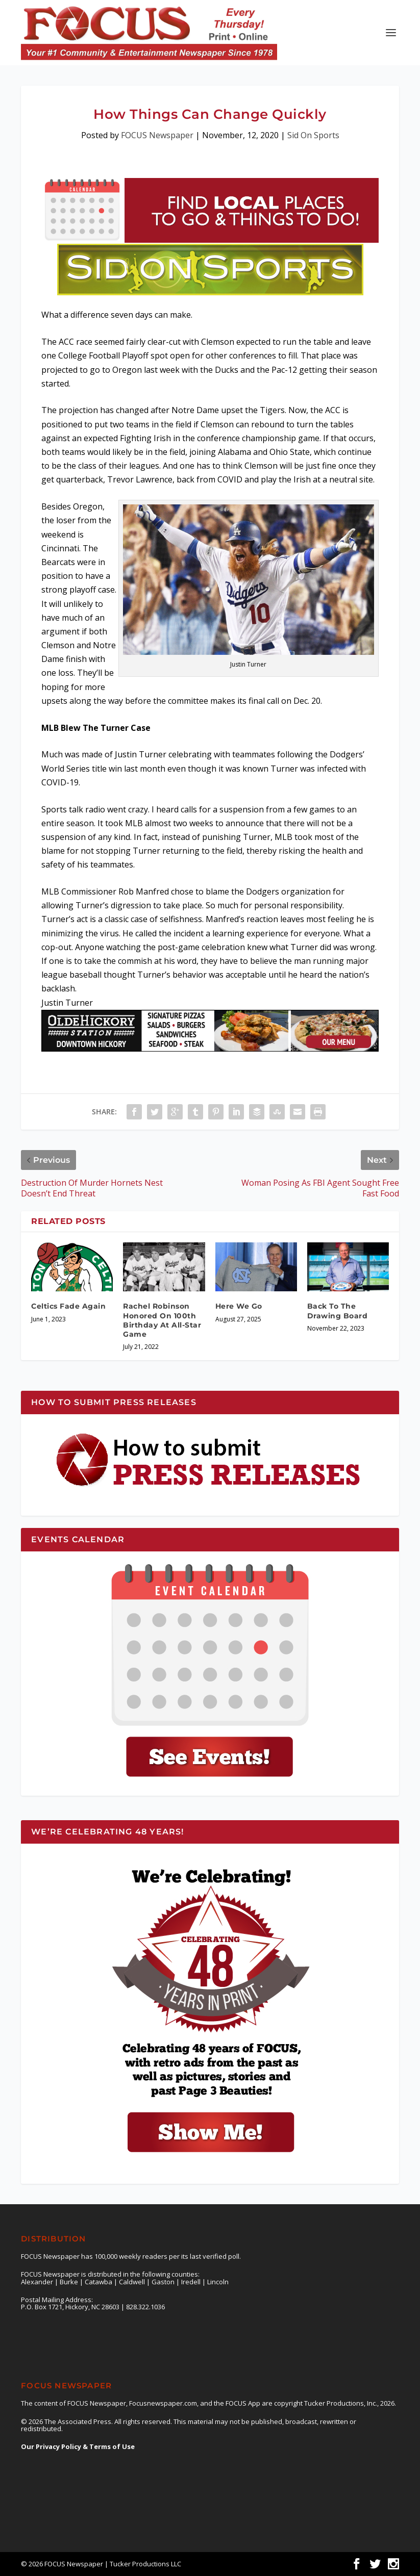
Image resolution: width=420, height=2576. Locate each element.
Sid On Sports (313, 135)
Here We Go (238, 1306)
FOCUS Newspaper (157, 135)
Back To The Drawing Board (337, 1311)
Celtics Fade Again (68, 1306)
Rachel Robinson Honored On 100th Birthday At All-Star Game (162, 1320)
